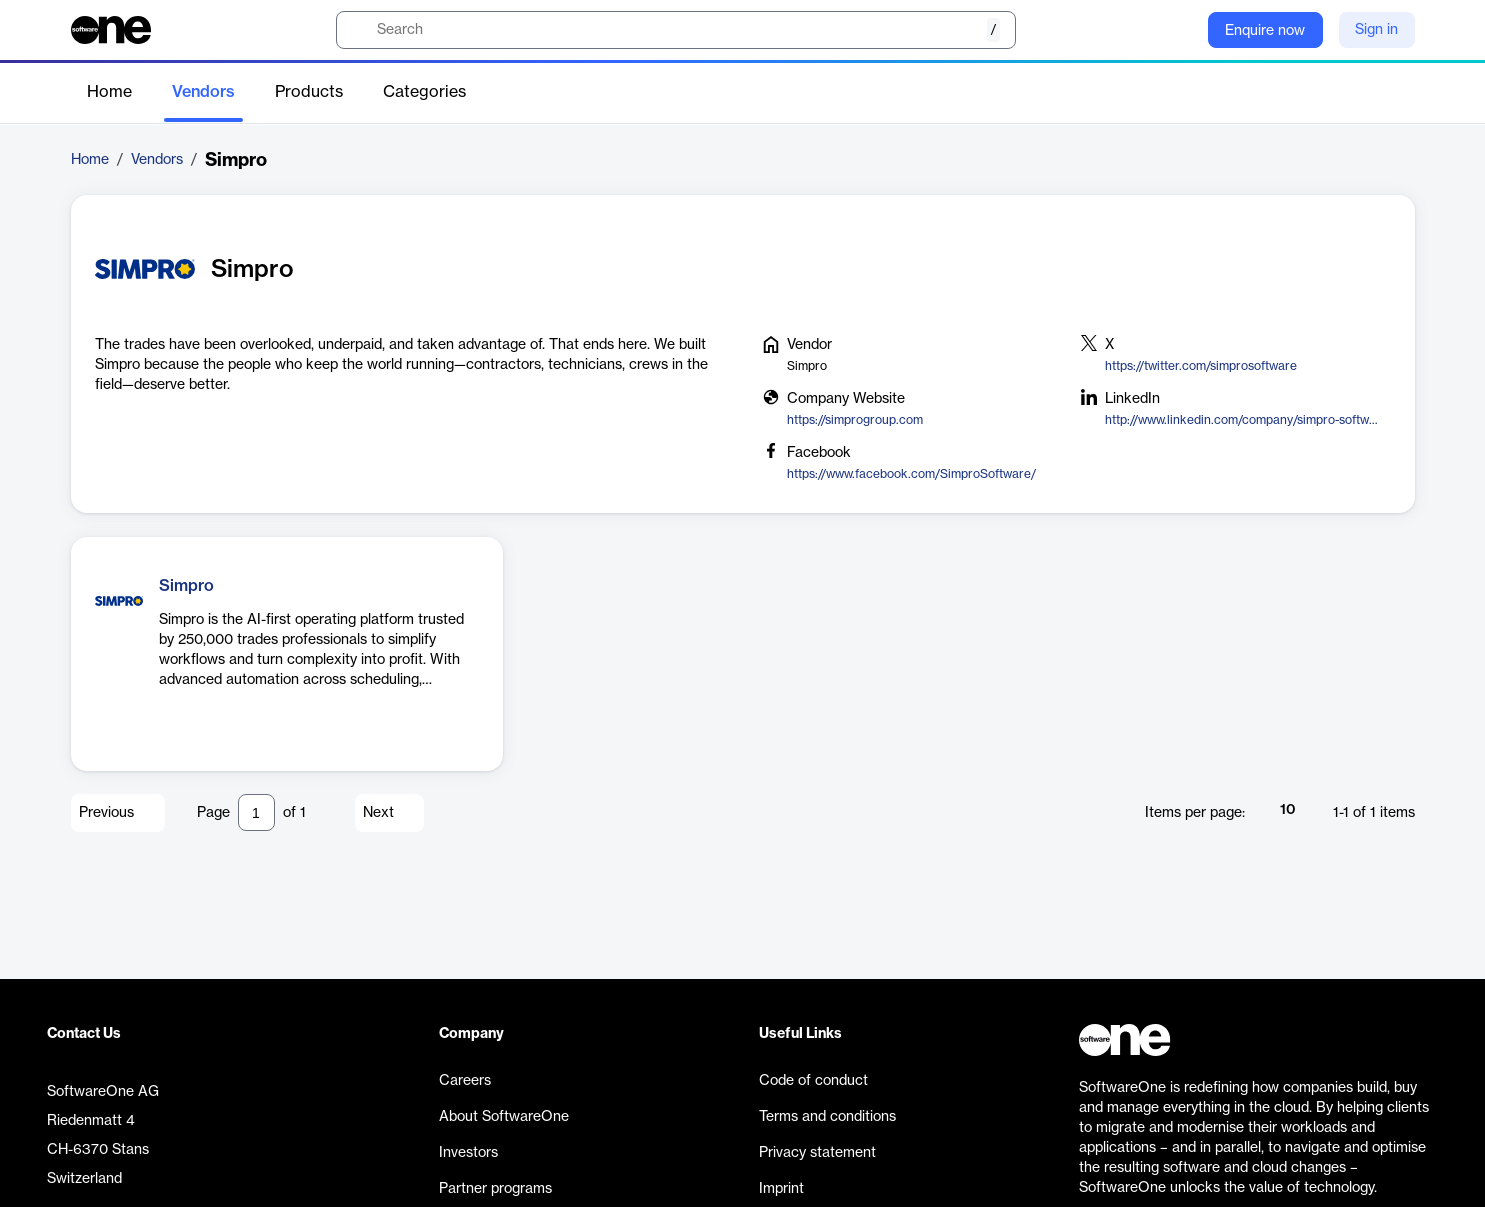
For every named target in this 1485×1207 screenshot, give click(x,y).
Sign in (1376, 30)
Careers (465, 1081)
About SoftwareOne (504, 1117)
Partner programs (495, 1189)
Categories (424, 92)
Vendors (203, 92)
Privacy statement (817, 1153)
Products (309, 92)
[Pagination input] (256, 812)
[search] (676, 30)
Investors (468, 1153)
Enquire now (1265, 31)
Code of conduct (813, 1081)
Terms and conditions (827, 1117)
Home (109, 92)
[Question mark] (1180, 30)
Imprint (781, 1189)
